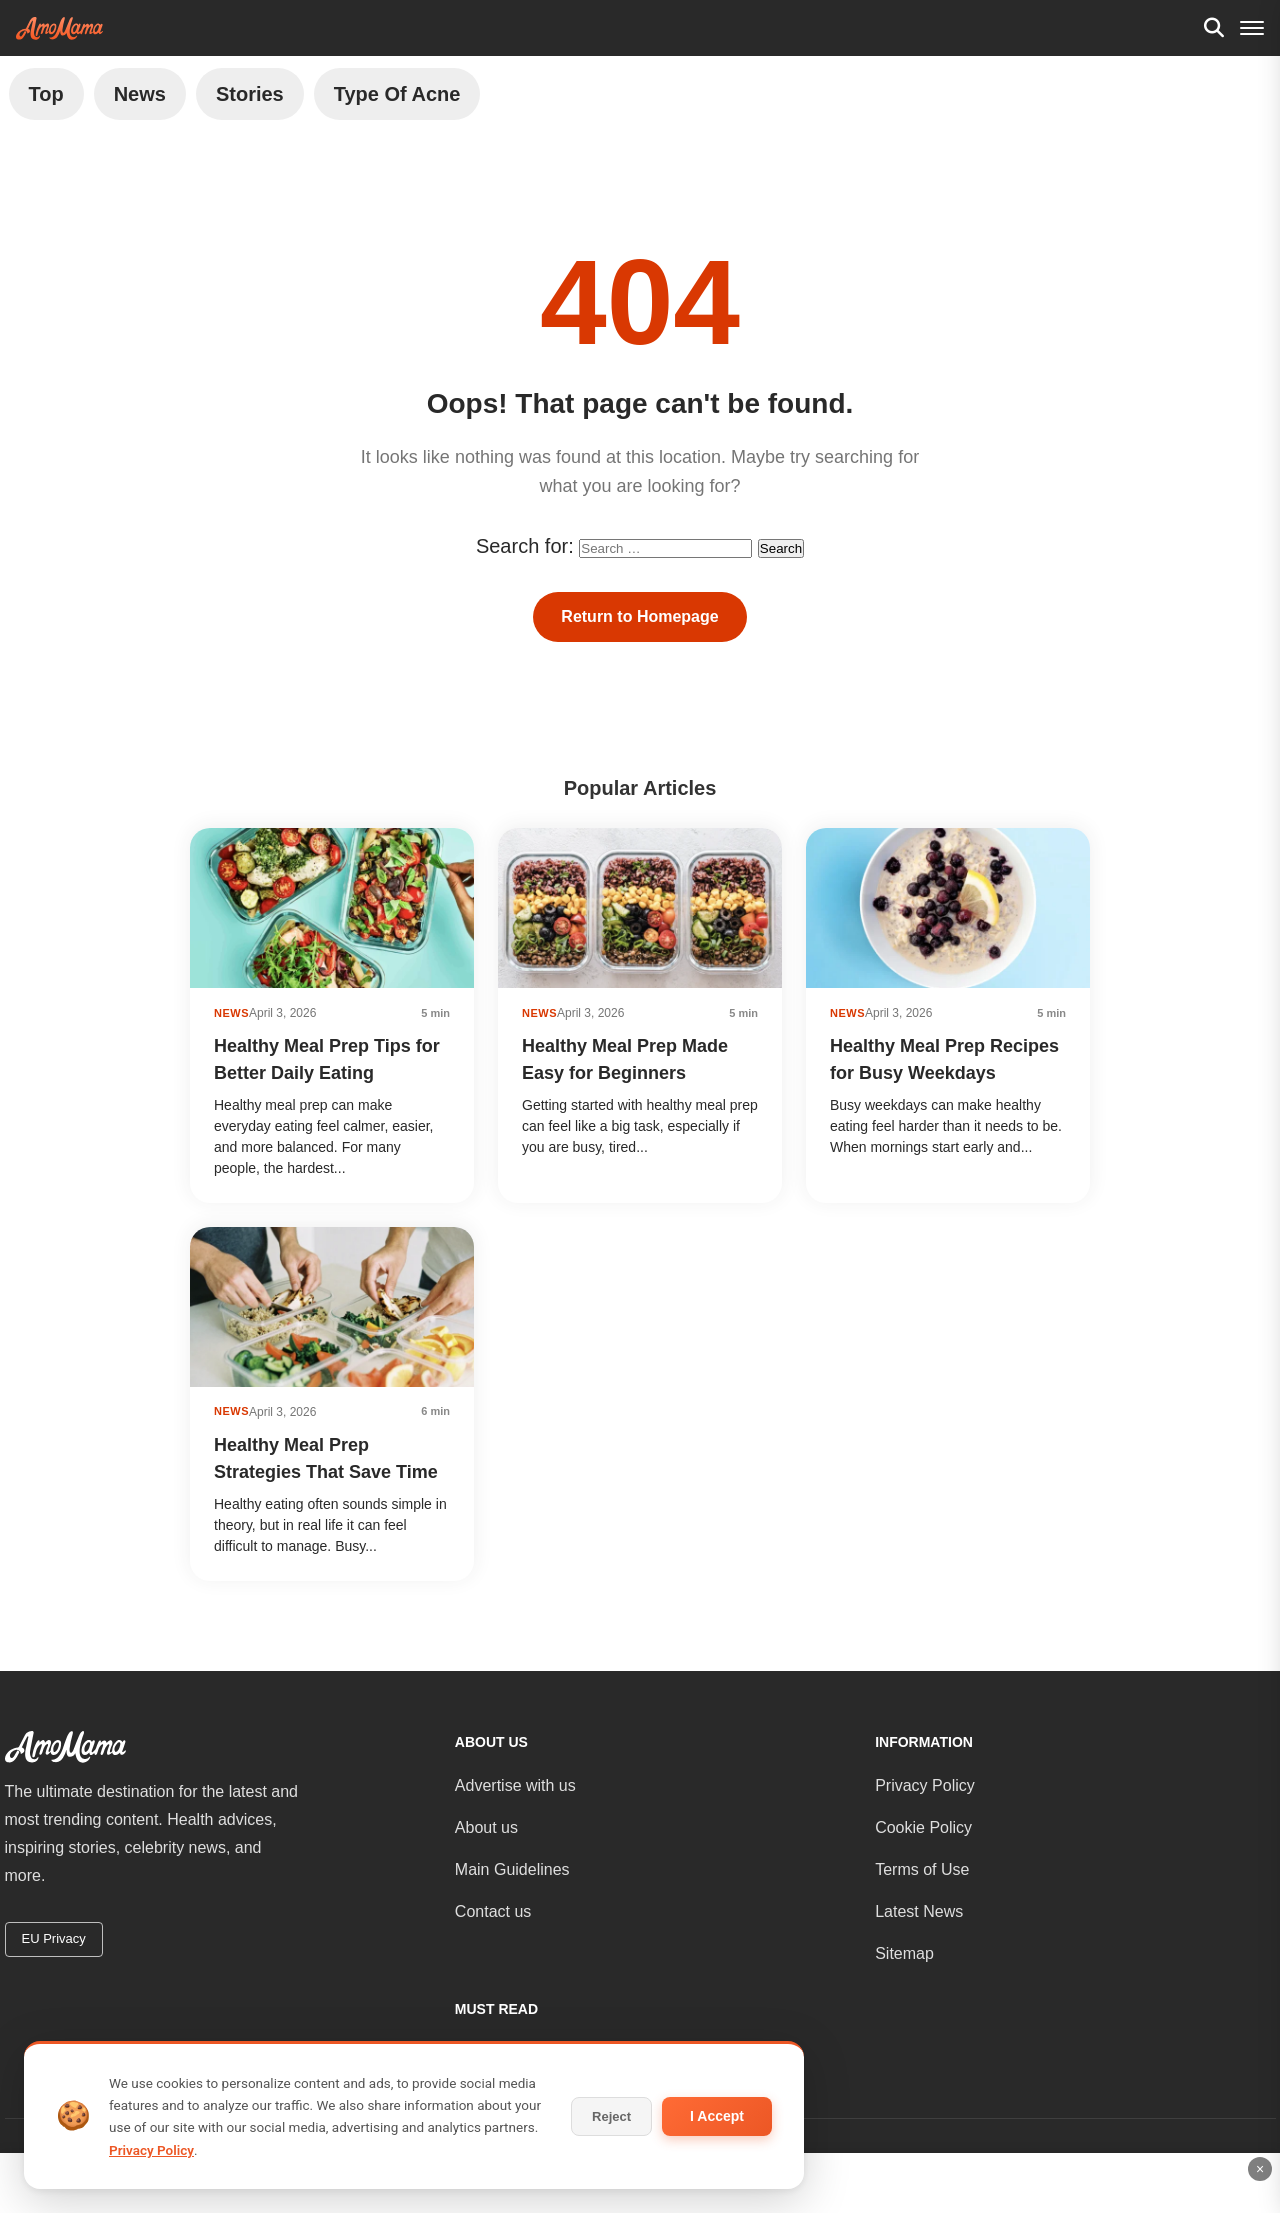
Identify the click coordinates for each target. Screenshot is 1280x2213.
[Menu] (1252, 28)
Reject (611, 2116)
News (140, 94)
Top (46, 94)
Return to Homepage (639, 616)
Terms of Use (922, 1869)
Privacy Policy (925, 1785)
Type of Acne (397, 94)
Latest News (919, 1911)
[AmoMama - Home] (59, 28)
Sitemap (904, 1953)
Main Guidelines (512, 1869)
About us (486, 1827)
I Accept (717, 2116)
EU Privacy (54, 1938)
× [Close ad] (1260, 2169)
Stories (250, 94)
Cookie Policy (923, 1827)
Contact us (493, 1911)
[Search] (1214, 28)
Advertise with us (515, 1785)
